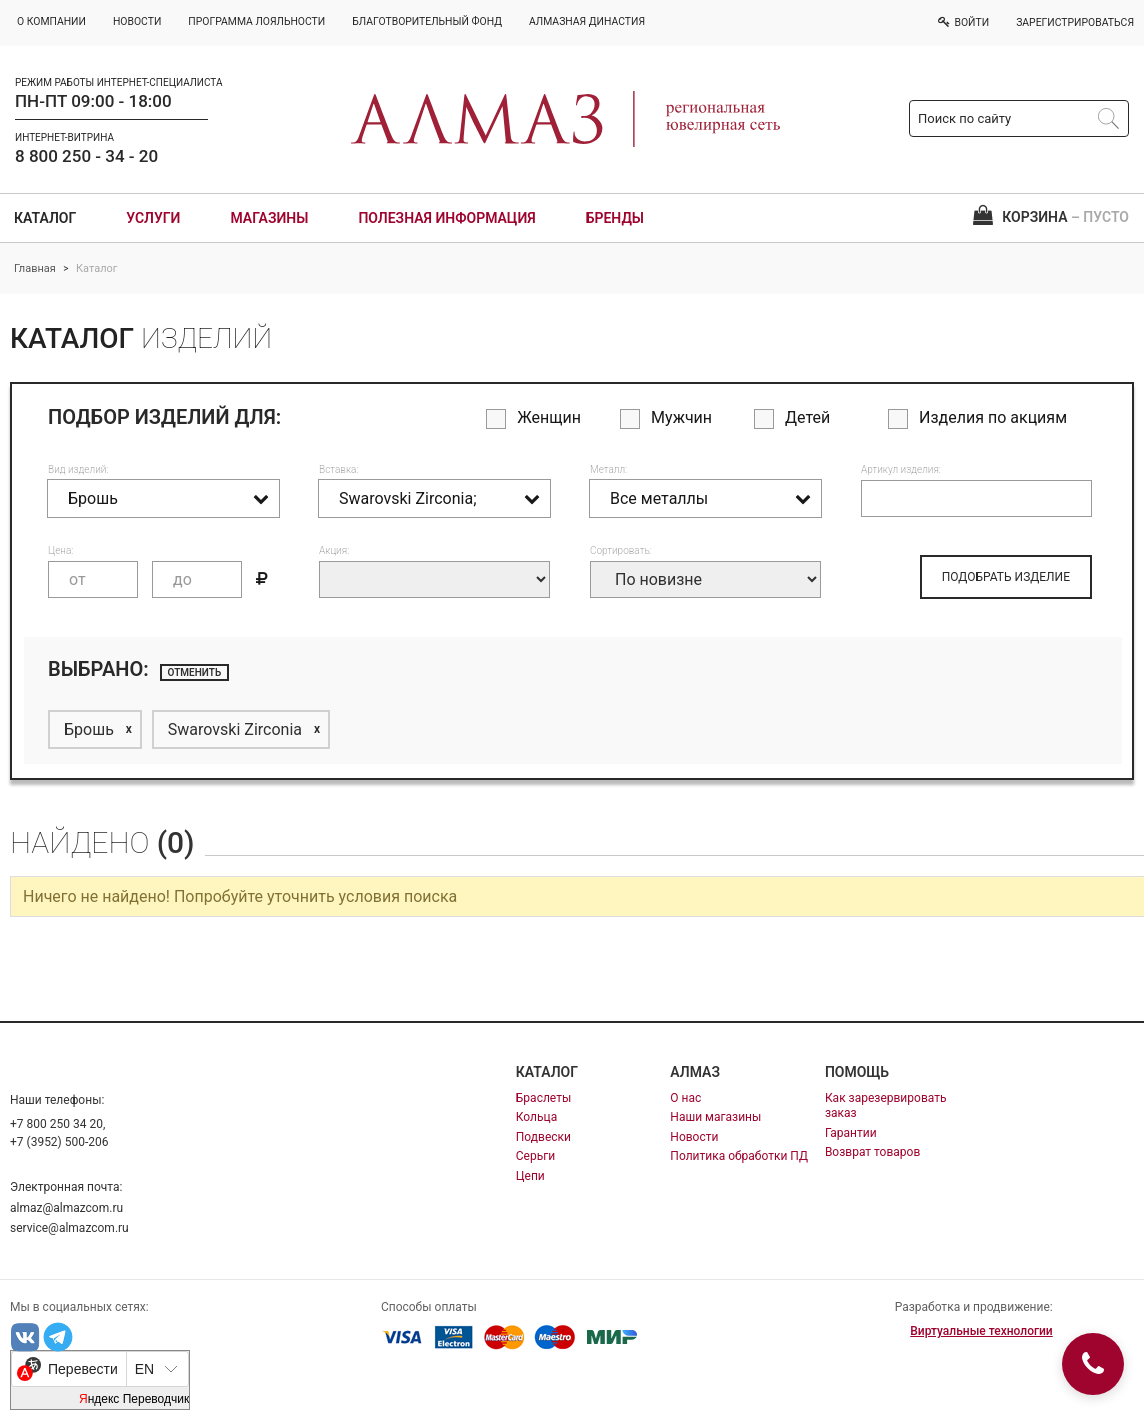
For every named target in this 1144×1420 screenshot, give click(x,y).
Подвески (543, 1137)
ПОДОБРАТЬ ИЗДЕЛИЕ (1006, 577)
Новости (694, 1137)
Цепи (530, 1176)
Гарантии (851, 1133)
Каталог (45, 218)
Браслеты (543, 1098)
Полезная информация (446, 218)
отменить (195, 672)
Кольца (536, 1117)
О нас (685, 1098)
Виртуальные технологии (981, 1331)
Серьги (535, 1156)
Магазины (269, 218)
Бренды (615, 218)
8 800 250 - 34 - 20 (86, 156)
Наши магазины (715, 1117)
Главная (35, 268)
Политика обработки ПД (739, 1156)
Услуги (153, 218)
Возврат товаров (872, 1152)
